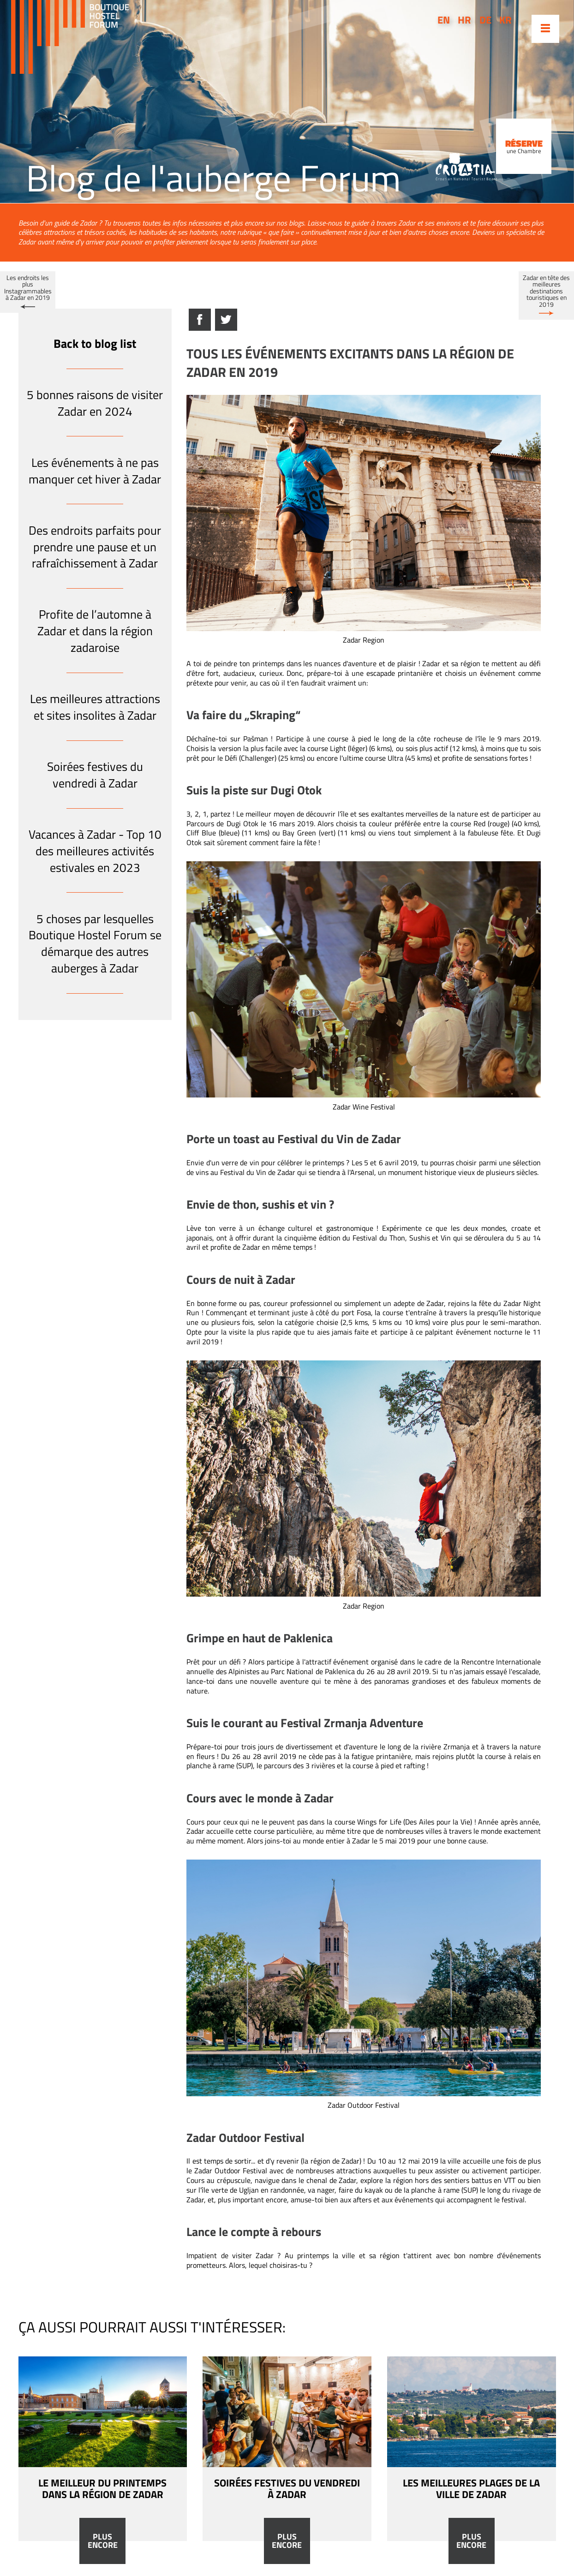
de (485, 20)
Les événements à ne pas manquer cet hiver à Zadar (95, 470)
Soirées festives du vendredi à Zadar (95, 774)
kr (505, 20)
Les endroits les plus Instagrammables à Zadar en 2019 (28, 288)
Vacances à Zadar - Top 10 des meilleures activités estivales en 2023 (95, 851)
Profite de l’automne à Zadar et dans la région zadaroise (95, 630)
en (443, 20)
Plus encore (103, 2541)
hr (464, 20)
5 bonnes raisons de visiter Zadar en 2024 (95, 403)
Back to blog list (95, 343)
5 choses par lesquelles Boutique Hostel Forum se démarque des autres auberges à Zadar (95, 943)
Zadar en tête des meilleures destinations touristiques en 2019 (546, 291)
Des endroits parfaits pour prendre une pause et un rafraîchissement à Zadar (95, 546)
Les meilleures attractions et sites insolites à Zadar (95, 707)
